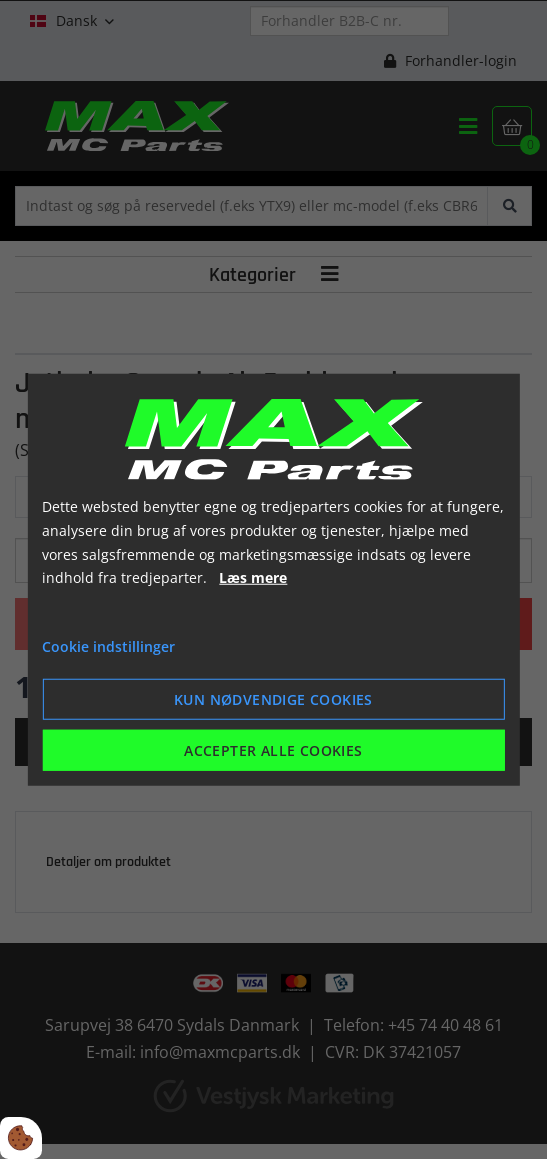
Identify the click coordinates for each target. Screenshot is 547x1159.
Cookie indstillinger (108, 646)
